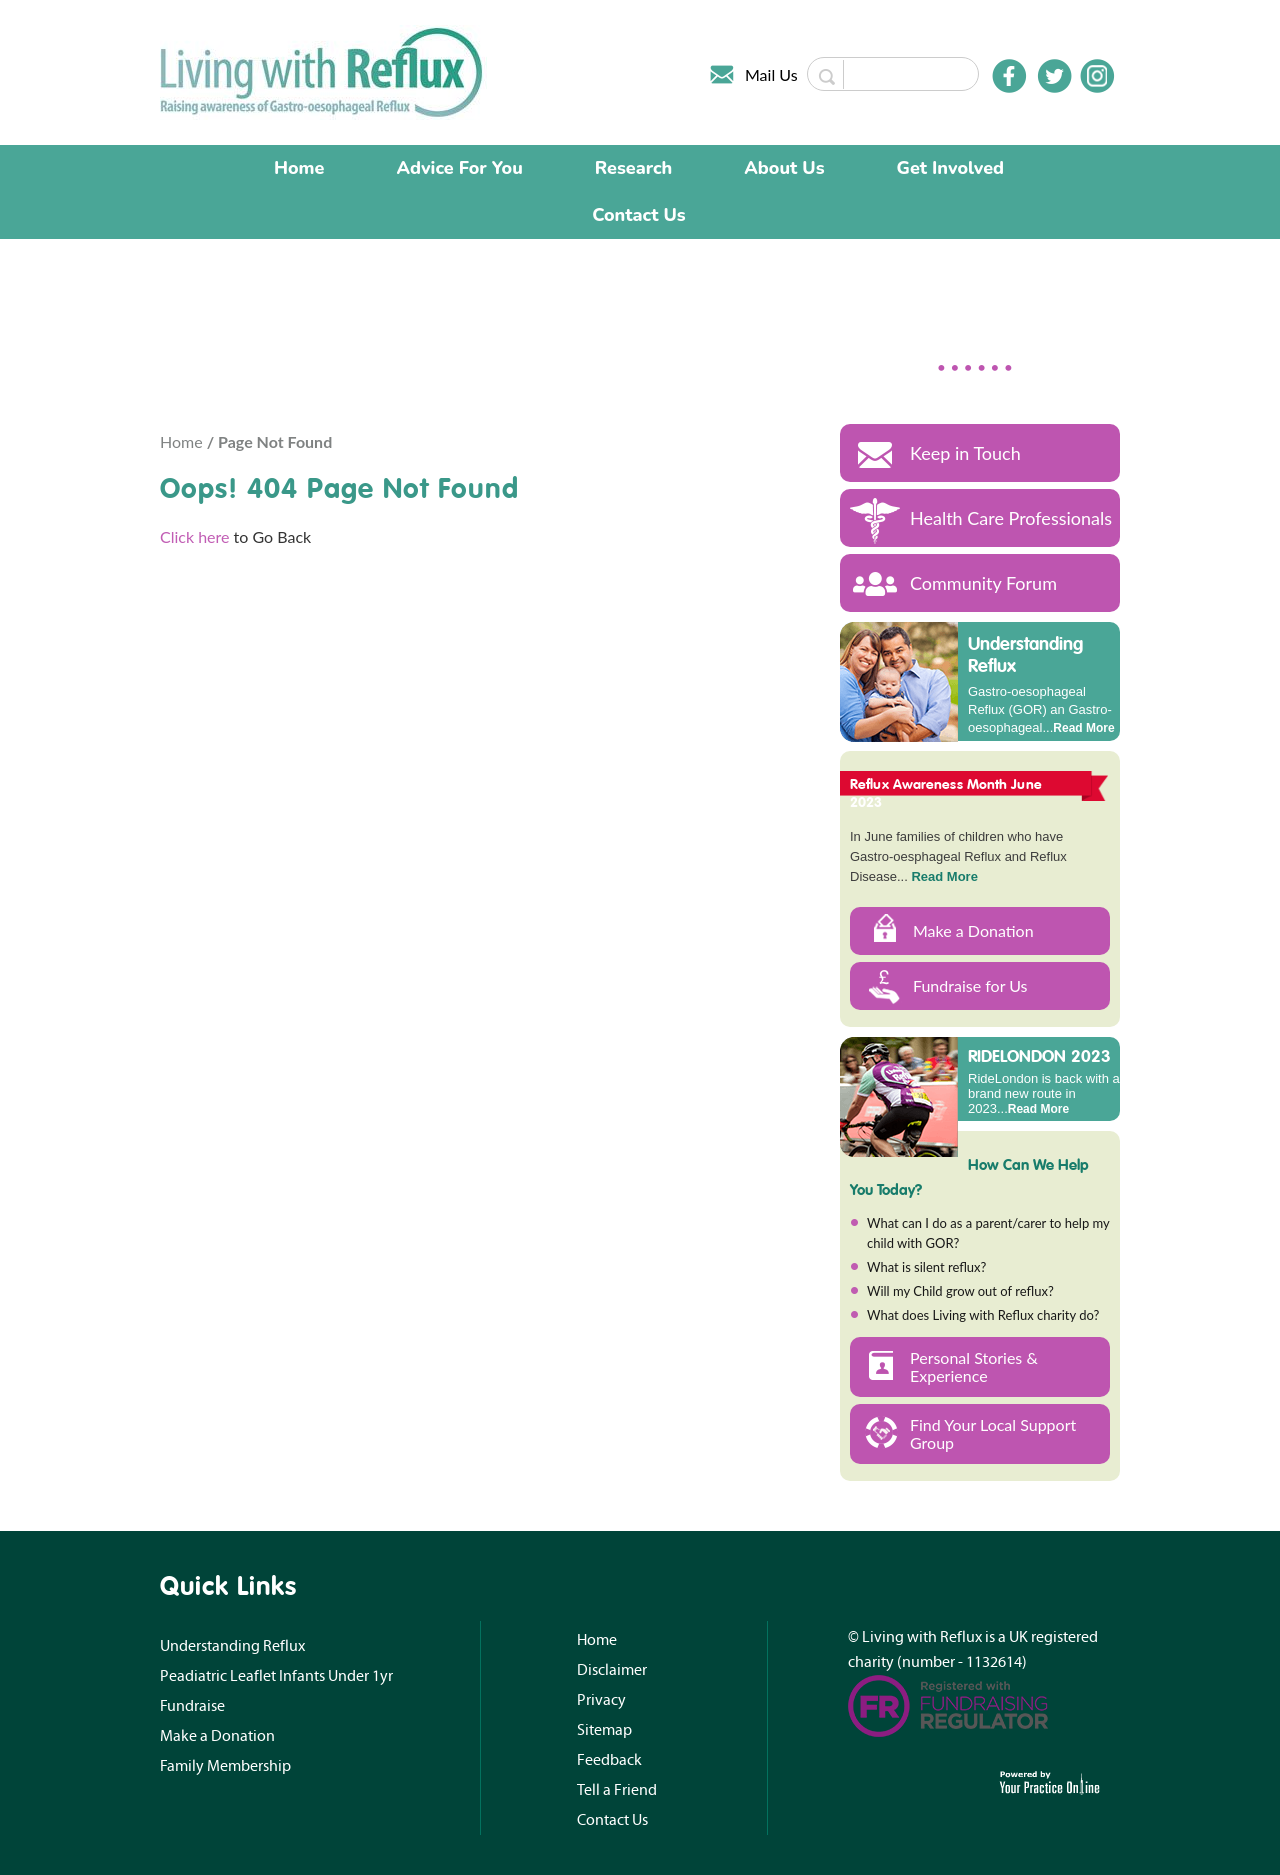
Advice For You (460, 168)
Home (299, 168)
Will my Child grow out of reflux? (960, 1291)
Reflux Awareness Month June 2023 (946, 793)
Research (634, 168)
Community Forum (983, 583)
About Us (784, 168)
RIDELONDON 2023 (1039, 1055)
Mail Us (771, 74)
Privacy (601, 1700)
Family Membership (225, 1766)
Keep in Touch (965, 453)
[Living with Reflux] (323, 70)
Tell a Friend (617, 1790)
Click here (195, 536)
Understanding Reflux (1025, 654)
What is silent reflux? (926, 1267)
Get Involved (950, 168)
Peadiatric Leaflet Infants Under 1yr (276, 1676)
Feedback (609, 1760)
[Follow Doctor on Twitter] (1055, 76)
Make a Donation (973, 930)
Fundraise (192, 1706)
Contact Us (638, 215)
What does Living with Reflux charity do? (983, 1315)
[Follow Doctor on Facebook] (1009, 76)
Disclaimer (612, 1670)
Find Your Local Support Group (993, 1433)
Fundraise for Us (970, 985)
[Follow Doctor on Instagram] (1097, 76)
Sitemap (604, 1730)
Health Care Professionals (1011, 518)
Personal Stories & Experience (974, 1366)
